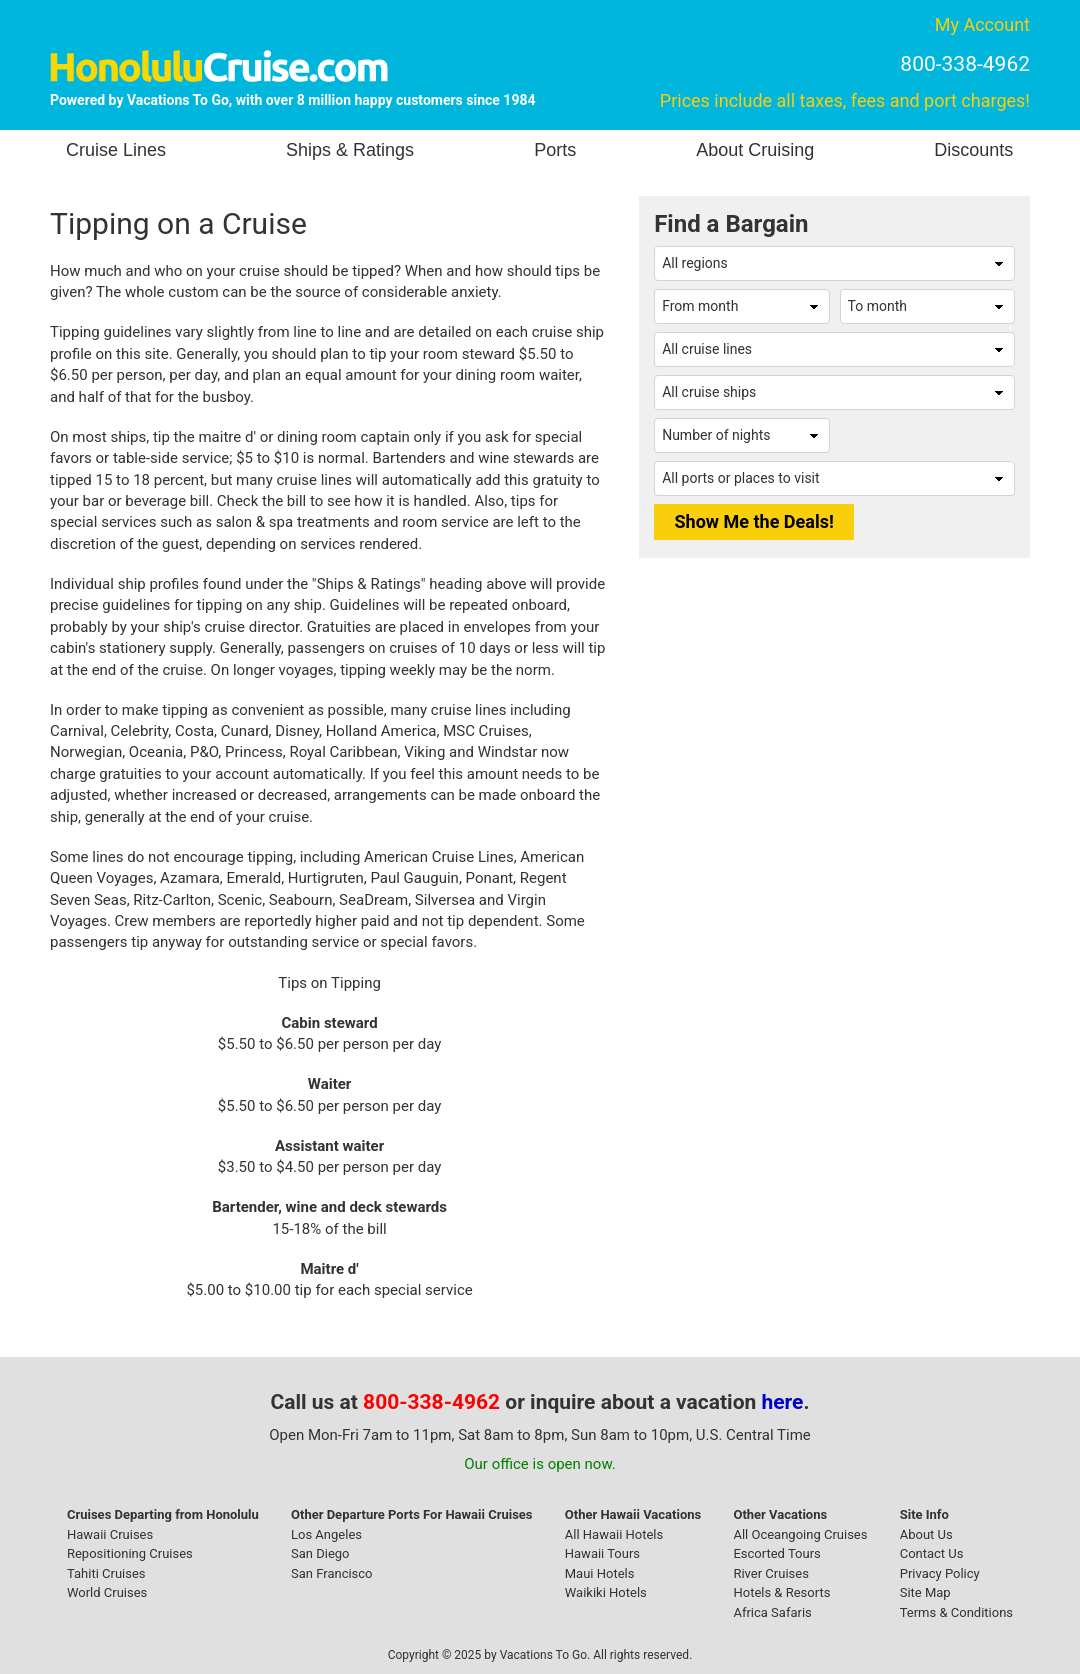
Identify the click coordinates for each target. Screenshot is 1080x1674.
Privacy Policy (940, 1573)
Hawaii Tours (602, 1553)
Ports (555, 150)
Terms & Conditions (956, 1612)
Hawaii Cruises (110, 1534)
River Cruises (770, 1573)
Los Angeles (326, 1534)
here (783, 1402)
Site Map (925, 1592)
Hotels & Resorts (781, 1592)
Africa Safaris (772, 1612)
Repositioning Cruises (130, 1553)
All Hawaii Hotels (614, 1534)
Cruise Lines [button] (116, 150)
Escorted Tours (776, 1553)
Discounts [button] (973, 150)
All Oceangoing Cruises (800, 1534)
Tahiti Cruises (106, 1573)
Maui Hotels (600, 1573)
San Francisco (332, 1573)
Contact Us (932, 1553)
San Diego (320, 1553)
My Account (982, 24)
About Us (926, 1534)
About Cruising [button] (755, 150)
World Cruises (107, 1592)
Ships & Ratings (350, 150)
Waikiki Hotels (606, 1592)
